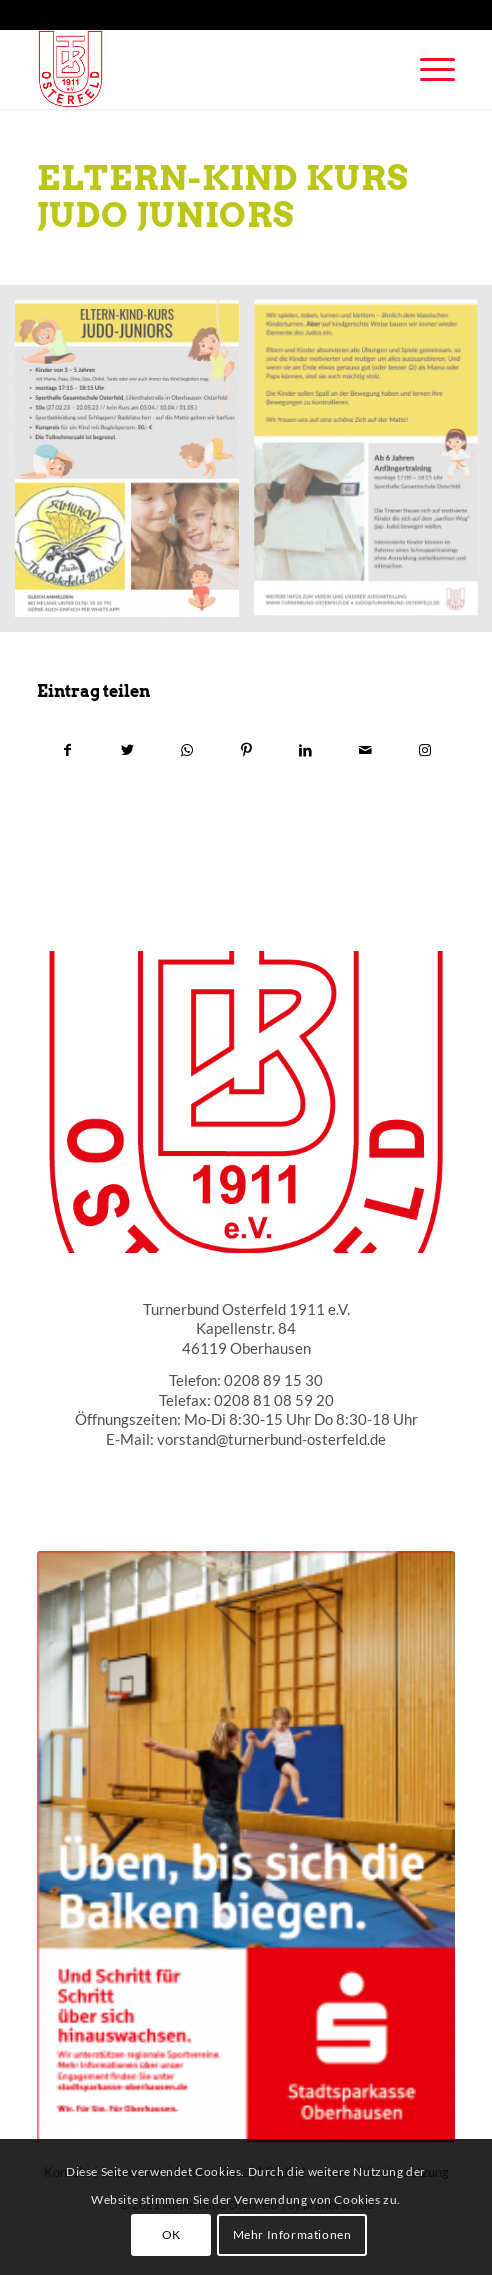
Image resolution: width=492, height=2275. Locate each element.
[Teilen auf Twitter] (127, 750)
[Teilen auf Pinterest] (246, 750)
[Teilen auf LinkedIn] (306, 750)
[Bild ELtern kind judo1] (134, 466)
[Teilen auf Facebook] (67, 750)
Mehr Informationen (292, 2234)
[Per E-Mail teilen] (365, 750)
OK (171, 2234)
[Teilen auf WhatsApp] (187, 750)
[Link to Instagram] (425, 750)
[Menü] (427, 69)
